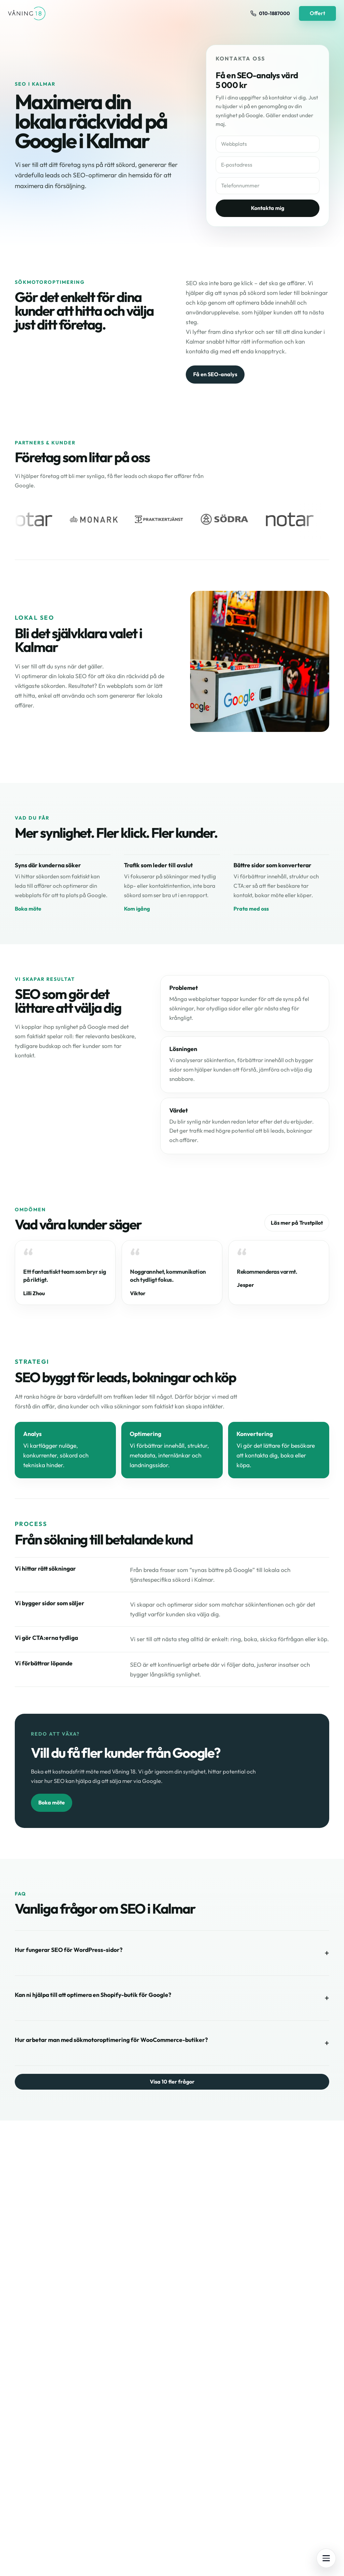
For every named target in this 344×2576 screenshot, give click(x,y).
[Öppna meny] (326, 2558)
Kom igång (137, 909)
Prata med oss (251, 909)
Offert (317, 13)
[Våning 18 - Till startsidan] (26, 13)
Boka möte (28, 909)
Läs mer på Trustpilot (297, 1223)
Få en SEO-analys (215, 374)
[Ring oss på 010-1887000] (270, 13)
